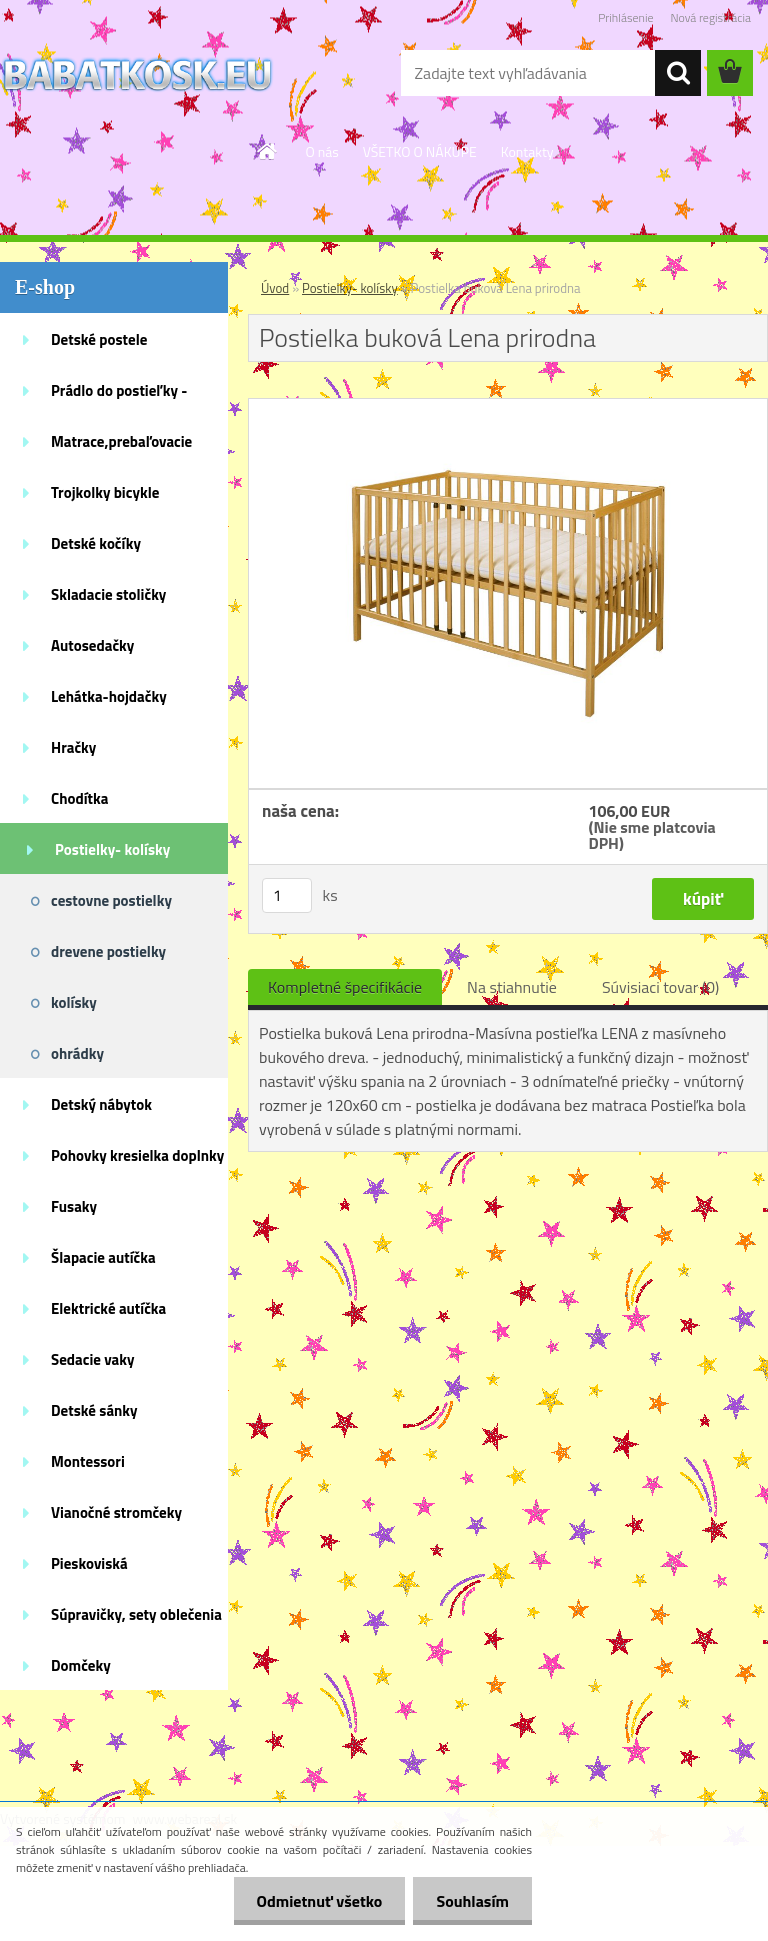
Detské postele (99, 339)
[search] (678, 73)
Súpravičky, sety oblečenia (136, 1614)
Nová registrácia (710, 17)
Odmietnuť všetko (314, 1901)
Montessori (88, 1461)
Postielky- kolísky (112, 849)
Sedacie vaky (93, 1359)
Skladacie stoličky (108, 594)
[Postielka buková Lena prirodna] (508, 407)
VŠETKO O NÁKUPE (420, 151)
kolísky (74, 1002)
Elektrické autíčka (108, 1308)
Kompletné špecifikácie (345, 987)
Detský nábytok (101, 1104)
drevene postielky (108, 951)
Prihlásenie (625, 17)
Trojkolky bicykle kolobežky (105, 499)
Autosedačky (92, 645)
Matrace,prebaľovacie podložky (121, 448)
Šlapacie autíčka (103, 1257)
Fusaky (74, 1206)
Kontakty (527, 151)
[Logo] (137, 74)
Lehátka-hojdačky (109, 696)
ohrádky (77, 1053)
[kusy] (287, 895)
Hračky (73, 747)
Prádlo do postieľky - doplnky (119, 397)
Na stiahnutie (512, 987)
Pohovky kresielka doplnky (137, 1155)
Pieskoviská (89, 1563)
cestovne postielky (111, 900)
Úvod (275, 288)
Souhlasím (470, 1901)
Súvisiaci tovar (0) (660, 987)
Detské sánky (94, 1410)
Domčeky (81, 1665)
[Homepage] (268, 151)
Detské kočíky (96, 543)
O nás (321, 151)
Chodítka (79, 798)
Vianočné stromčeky (116, 1512)
